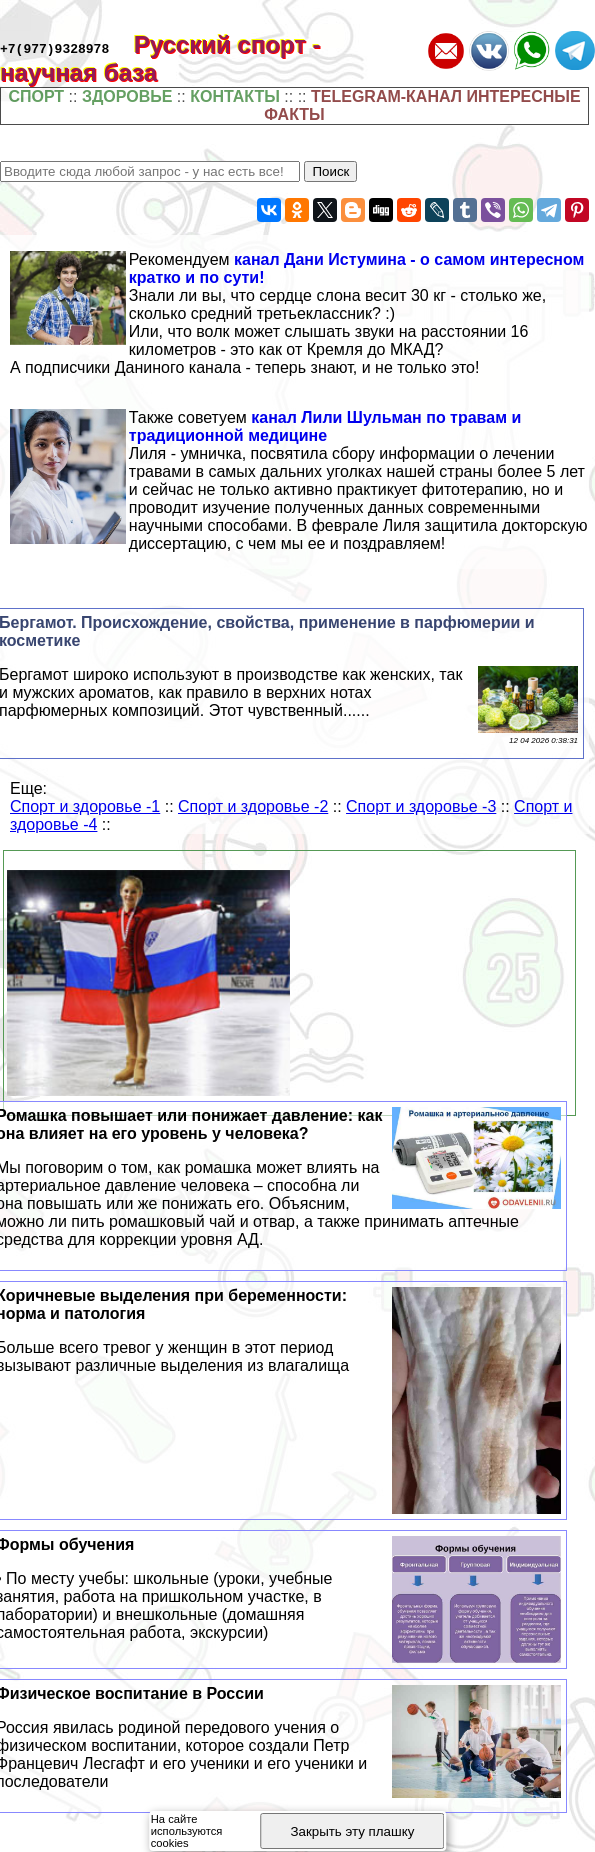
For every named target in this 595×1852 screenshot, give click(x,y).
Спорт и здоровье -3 (421, 806)
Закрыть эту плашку (352, 1831)
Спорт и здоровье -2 (253, 806)
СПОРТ (36, 96)
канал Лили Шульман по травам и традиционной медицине (325, 426)
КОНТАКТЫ (235, 96)
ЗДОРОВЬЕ (127, 96)
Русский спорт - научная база (160, 58)
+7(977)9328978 (54, 48)
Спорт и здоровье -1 (85, 806)
